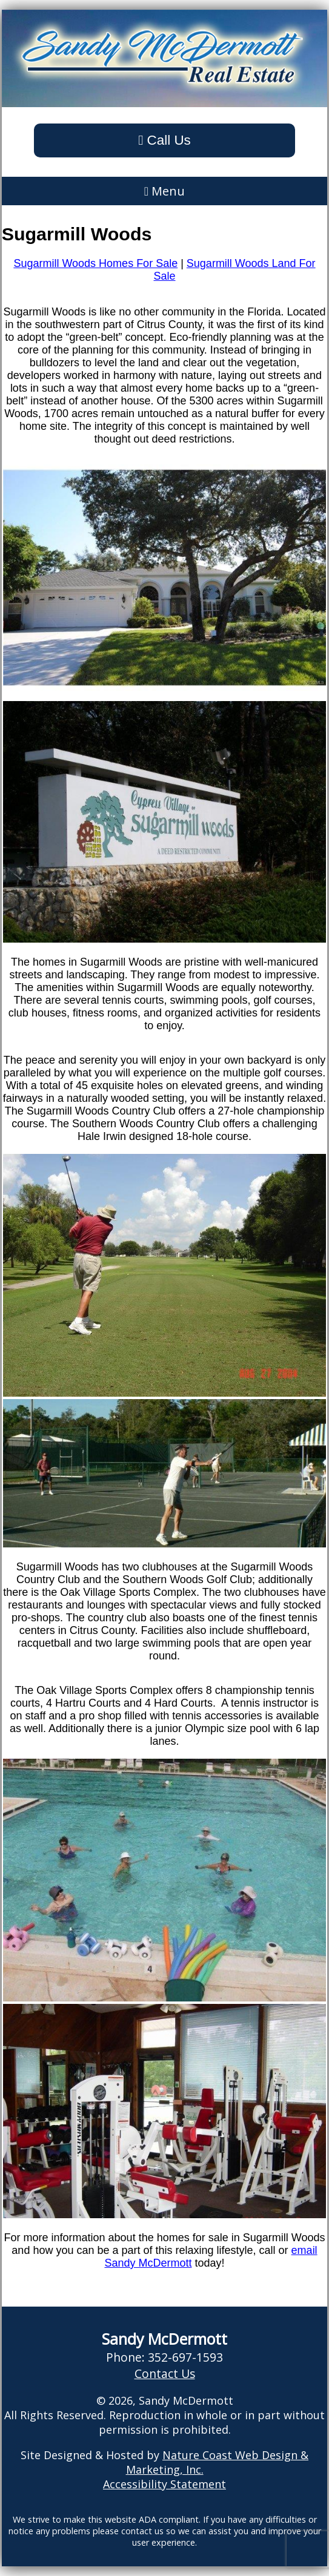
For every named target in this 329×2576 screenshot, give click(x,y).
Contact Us (165, 2373)
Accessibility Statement (164, 2484)
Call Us (164, 140)
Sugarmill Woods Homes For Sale (95, 263)
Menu (164, 191)
